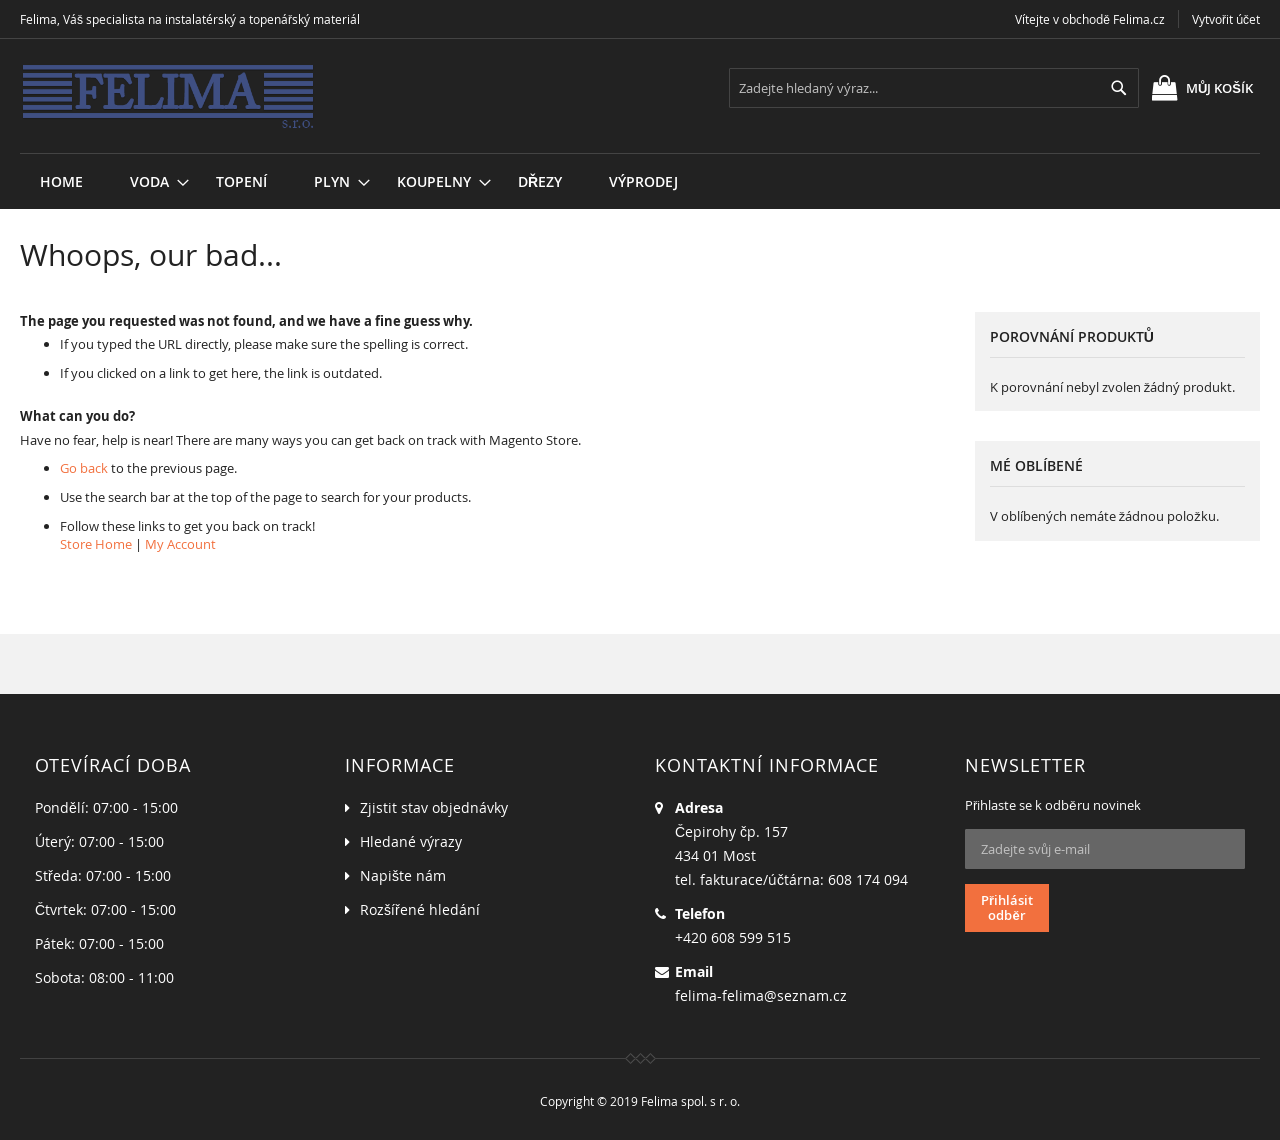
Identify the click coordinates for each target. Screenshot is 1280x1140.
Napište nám (403, 875)
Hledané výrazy (411, 841)
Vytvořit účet (1226, 19)
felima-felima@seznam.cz (761, 995)
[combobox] (934, 88)
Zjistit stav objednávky (434, 807)
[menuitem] (149, 181)
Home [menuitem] (61, 181)
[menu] (640, 153)
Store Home (96, 544)
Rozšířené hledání (420, 909)
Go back (84, 468)
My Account (180, 544)
